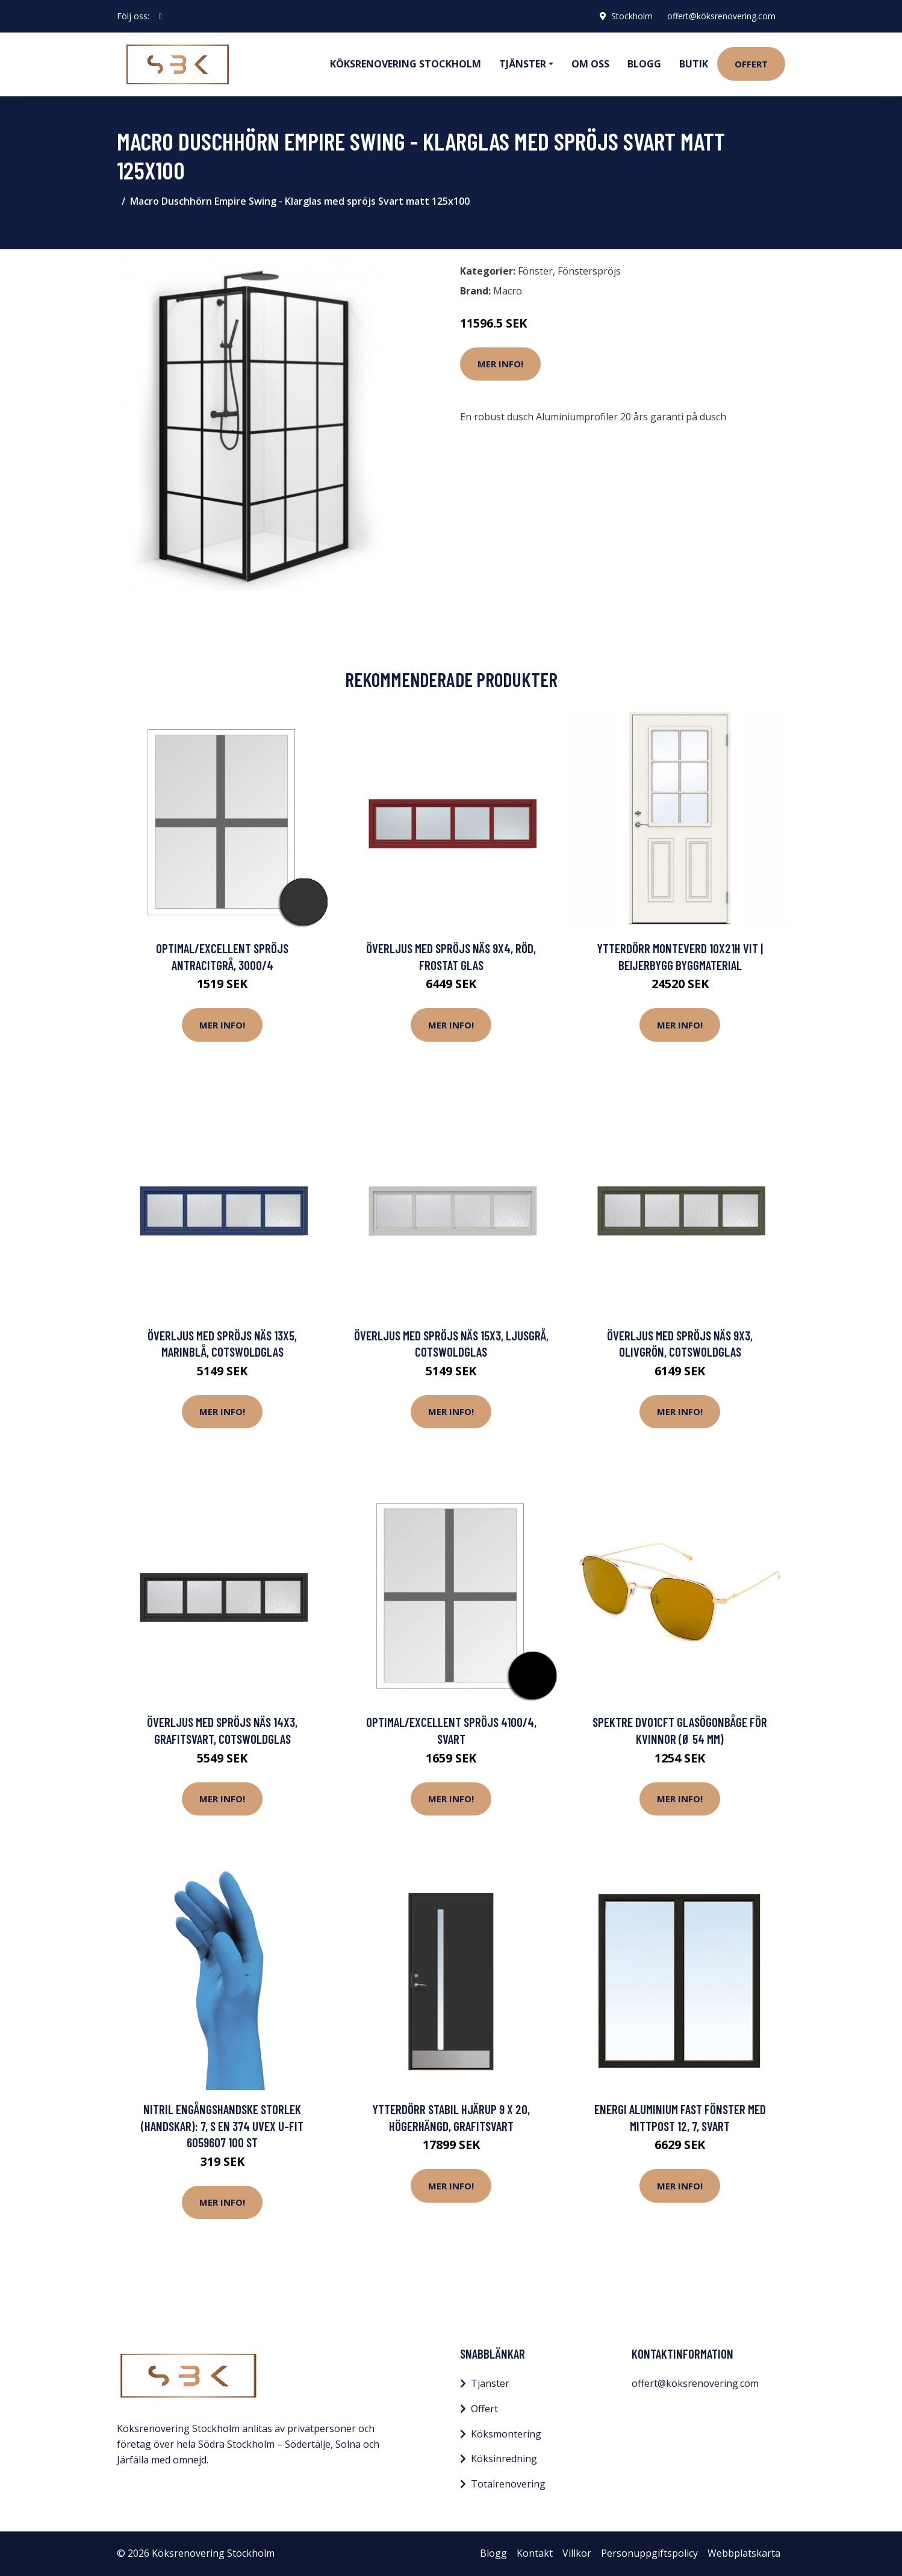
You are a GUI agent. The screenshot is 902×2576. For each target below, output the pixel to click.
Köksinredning (504, 2458)
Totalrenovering (508, 2483)
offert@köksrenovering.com (721, 16)
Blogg (644, 63)
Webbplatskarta (744, 2553)
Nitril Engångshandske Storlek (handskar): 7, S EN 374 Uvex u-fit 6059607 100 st (222, 2126)
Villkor (576, 2553)
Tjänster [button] (522, 63)
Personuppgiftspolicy (649, 2553)
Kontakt (535, 2553)
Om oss (590, 63)
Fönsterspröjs (589, 271)
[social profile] (160, 16)
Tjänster (490, 2383)
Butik (693, 63)
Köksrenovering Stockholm (405, 63)
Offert (751, 64)
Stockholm (632, 16)
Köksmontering (506, 2434)
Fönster (535, 271)
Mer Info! (500, 364)
